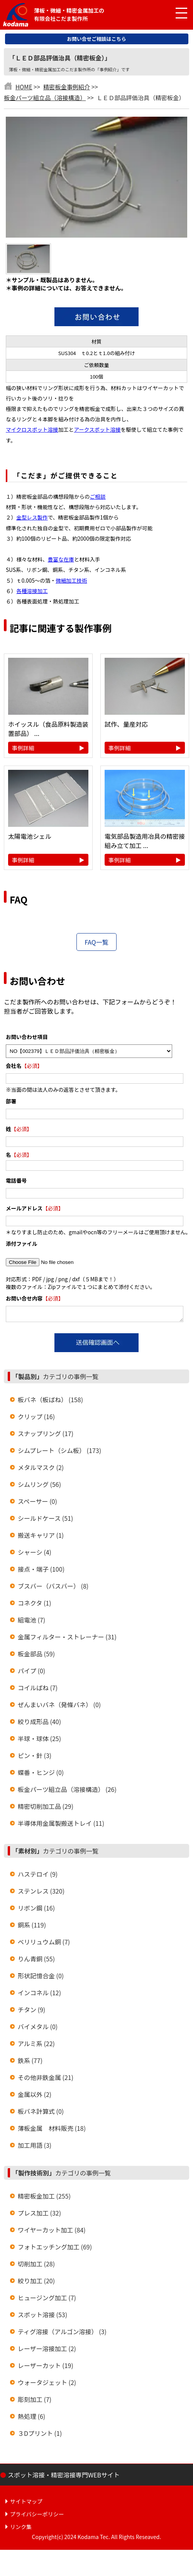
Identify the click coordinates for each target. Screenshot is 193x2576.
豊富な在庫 (61, 559)
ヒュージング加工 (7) (47, 2299)
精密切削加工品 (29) (45, 1808)
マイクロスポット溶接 (32, 429)
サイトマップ (26, 2503)
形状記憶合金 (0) (41, 1978)
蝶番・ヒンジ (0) (41, 1774)
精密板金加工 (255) (44, 2198)
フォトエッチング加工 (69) (55, 2249)
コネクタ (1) (34, 1605)
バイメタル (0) (38, 2028)
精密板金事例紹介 (66, 86)
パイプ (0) (31, 1673)
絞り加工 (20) (36, 2283)
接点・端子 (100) (41, 1571)
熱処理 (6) (31, 2418)
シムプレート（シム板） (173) (59, 1452)
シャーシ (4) (34, 1554)
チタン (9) (31, 2011)
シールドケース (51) (45, 1520)
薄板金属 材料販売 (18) (52, 2130)
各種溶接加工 (32, 591)
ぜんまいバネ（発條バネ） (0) (59, 1706)
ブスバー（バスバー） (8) (53, 1588)
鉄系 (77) (30, 2062)
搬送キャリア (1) (41, 1537)
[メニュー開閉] (175, 13)
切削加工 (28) (36, 2266)
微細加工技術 (71, 580)
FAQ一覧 (96, 942)
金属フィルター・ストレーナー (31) (67, 1639)
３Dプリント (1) (40, 2435)
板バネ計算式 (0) (41, 2113)
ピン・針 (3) (34, 1757)
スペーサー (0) (37, 1503)
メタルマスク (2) (41, 1469)
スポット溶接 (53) (42, 2316)
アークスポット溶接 (97, 429)
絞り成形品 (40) (39, 1723)
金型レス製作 (32, 517)
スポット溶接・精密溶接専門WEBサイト (64, 2477)
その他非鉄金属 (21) (45, 2079)
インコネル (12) (39, 1994)
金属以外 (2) (34, 2096)
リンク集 (21, 2529)
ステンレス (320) (41, 1893)
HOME (23, 86)
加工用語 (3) (34, 2147)
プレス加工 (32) (39, 2215)
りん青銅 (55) (36, 1961)
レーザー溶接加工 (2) (47, 2350)
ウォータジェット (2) (47, 2384)
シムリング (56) (39, 1486)
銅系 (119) (32, 1927)
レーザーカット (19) (45, 2367)
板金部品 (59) (36, 1656)
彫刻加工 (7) (34, 2401)
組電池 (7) (31, 1622)
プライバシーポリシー (37, 2516)
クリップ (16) (36, 1418)
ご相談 (98, 496)
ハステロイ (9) (38, 1876)
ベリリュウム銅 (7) (44, 1944)
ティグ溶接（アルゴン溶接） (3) (62, 2333)
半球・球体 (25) (39, 1740)
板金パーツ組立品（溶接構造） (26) (67, 1791)
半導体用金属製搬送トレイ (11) (61, 1825)
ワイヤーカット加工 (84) (52, 2232)
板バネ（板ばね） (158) (50, 1401)
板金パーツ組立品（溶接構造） (45, 97)
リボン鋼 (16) (36, 1910)
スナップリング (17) (45, 1435)
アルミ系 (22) (36, 2045)
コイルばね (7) (38, 1689)
